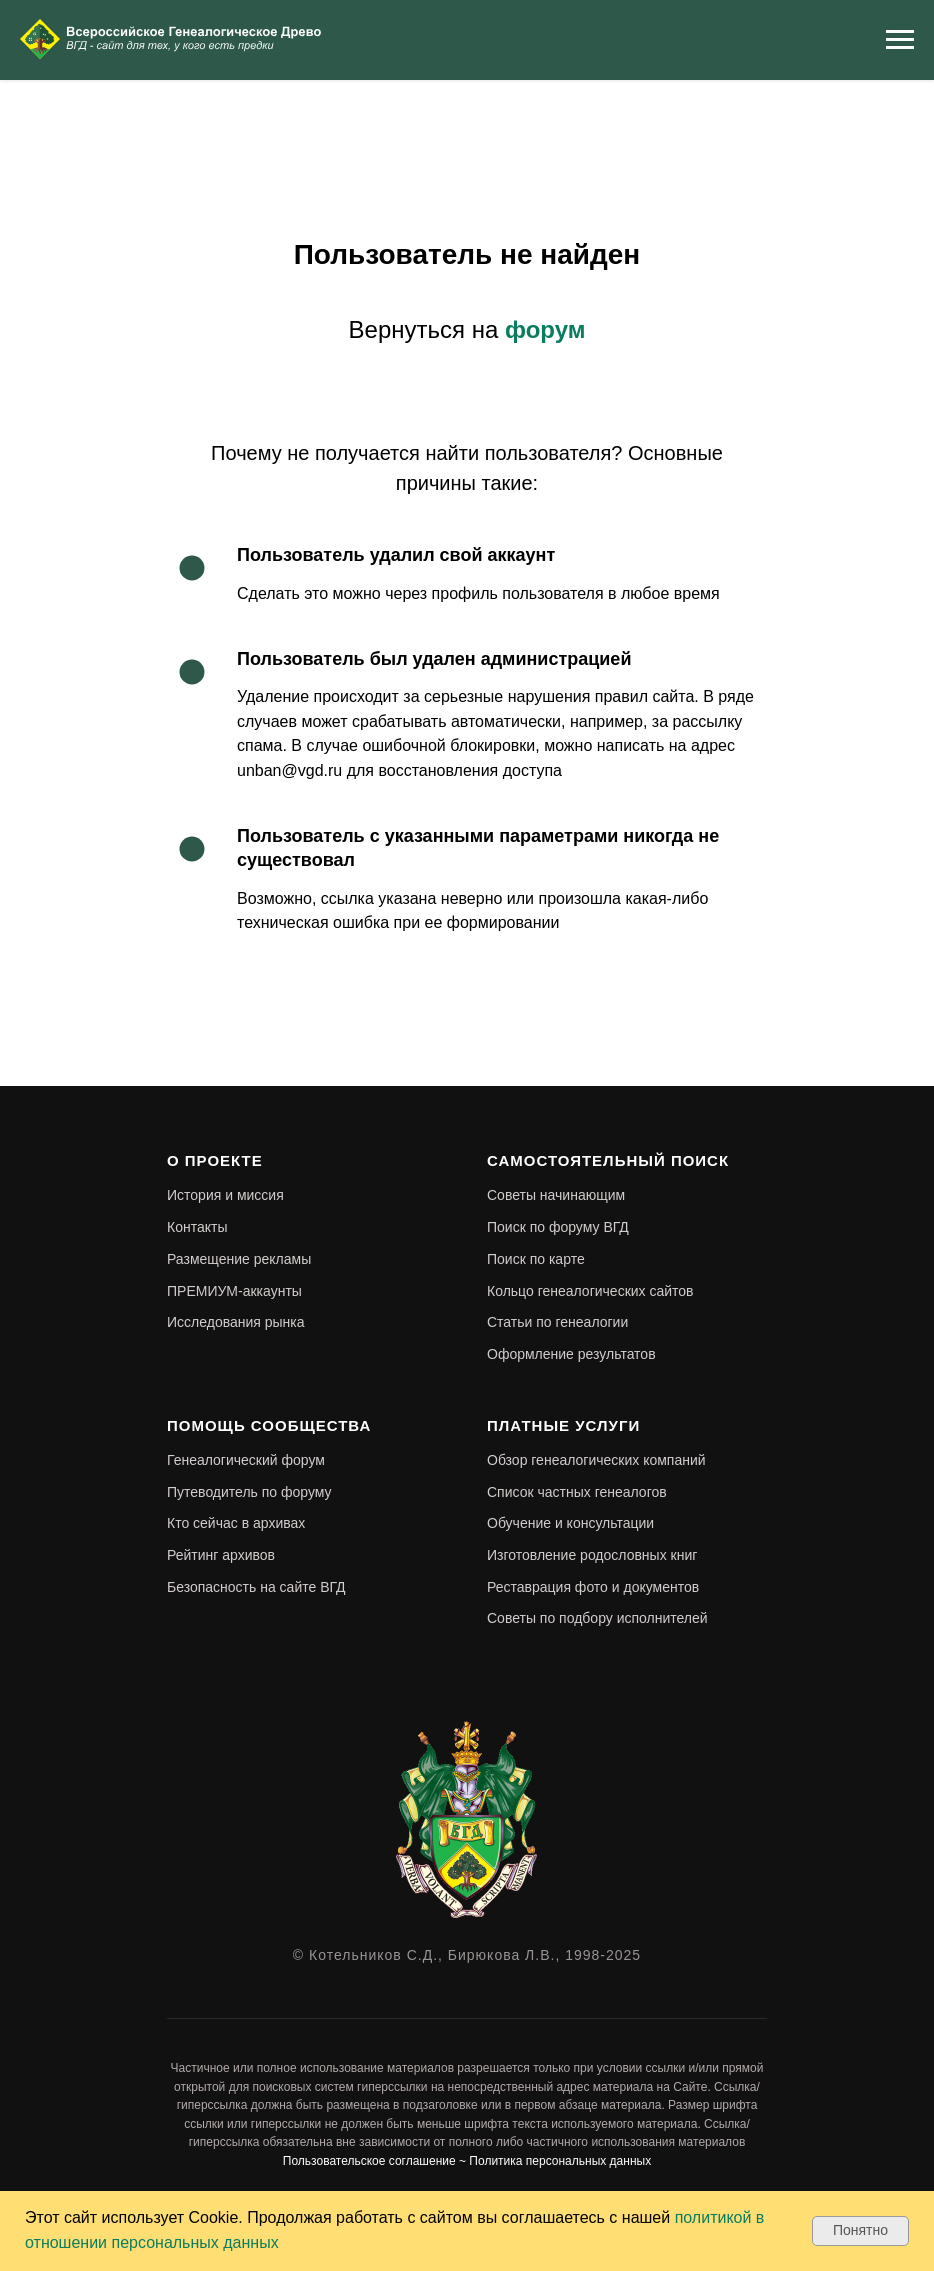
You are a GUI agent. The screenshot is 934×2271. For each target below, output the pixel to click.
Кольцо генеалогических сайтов (590, 1291)
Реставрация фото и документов (593, 1587)
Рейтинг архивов (221, 1555)
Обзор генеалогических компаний (596, 1460)
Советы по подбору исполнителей (597, 1618)
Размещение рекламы (239, 1259)
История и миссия (225, 1195)
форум (545, 329)
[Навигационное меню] (900, 40)
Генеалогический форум (246, 1460)
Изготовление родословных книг (592, 1555)
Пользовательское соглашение (369, 2161)
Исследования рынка (236, 1322)
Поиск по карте (536, 1259)
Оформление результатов (571, 1354)
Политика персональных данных (560, 2161)
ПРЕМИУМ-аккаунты (234, 1291)
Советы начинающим (556, 1195)
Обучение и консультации (570, 1523)
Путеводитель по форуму (249, 1492)
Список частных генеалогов (577, 1492)
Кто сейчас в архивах (236, 1523)
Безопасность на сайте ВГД (256, 1587)
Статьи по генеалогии (557, 1322)
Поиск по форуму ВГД (558, 1227)
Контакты (197, 1227)
